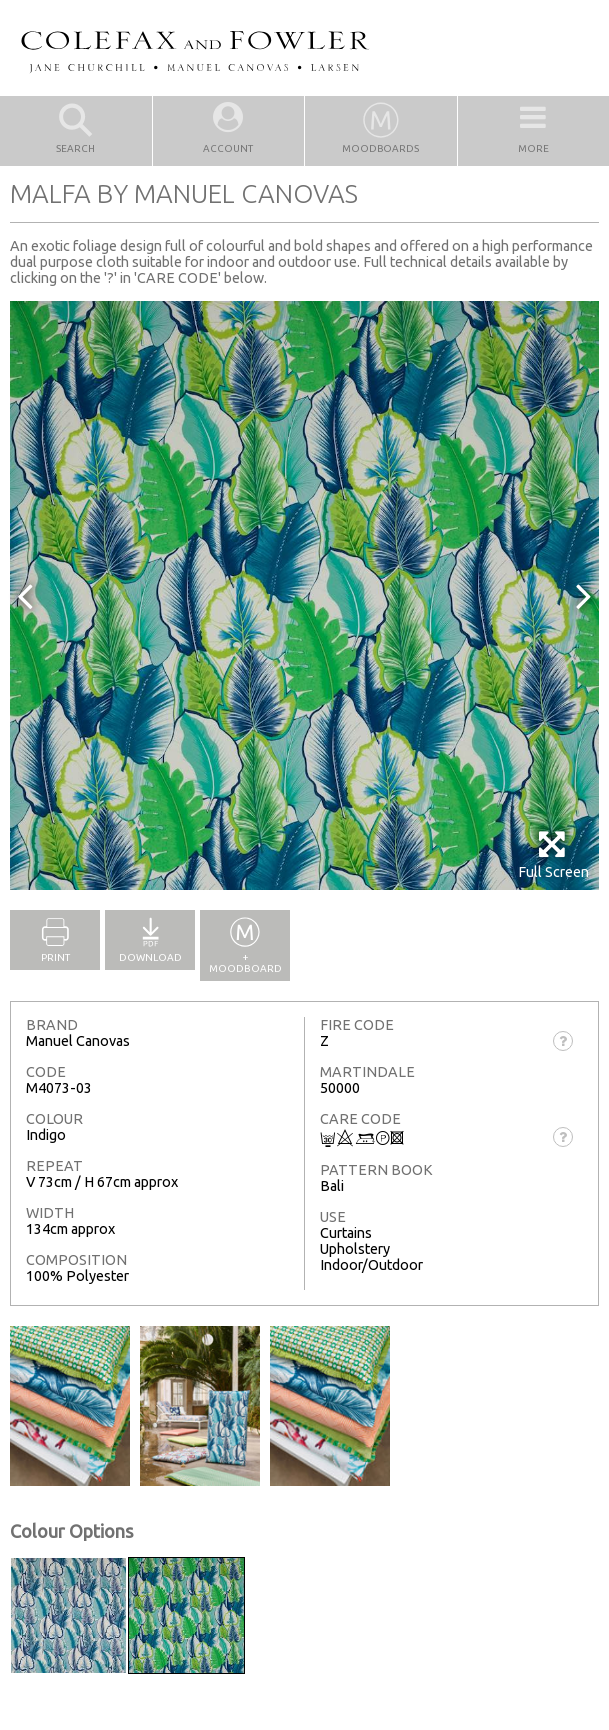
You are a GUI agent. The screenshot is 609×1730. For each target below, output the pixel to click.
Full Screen (553, 854)
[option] (304, 595)
